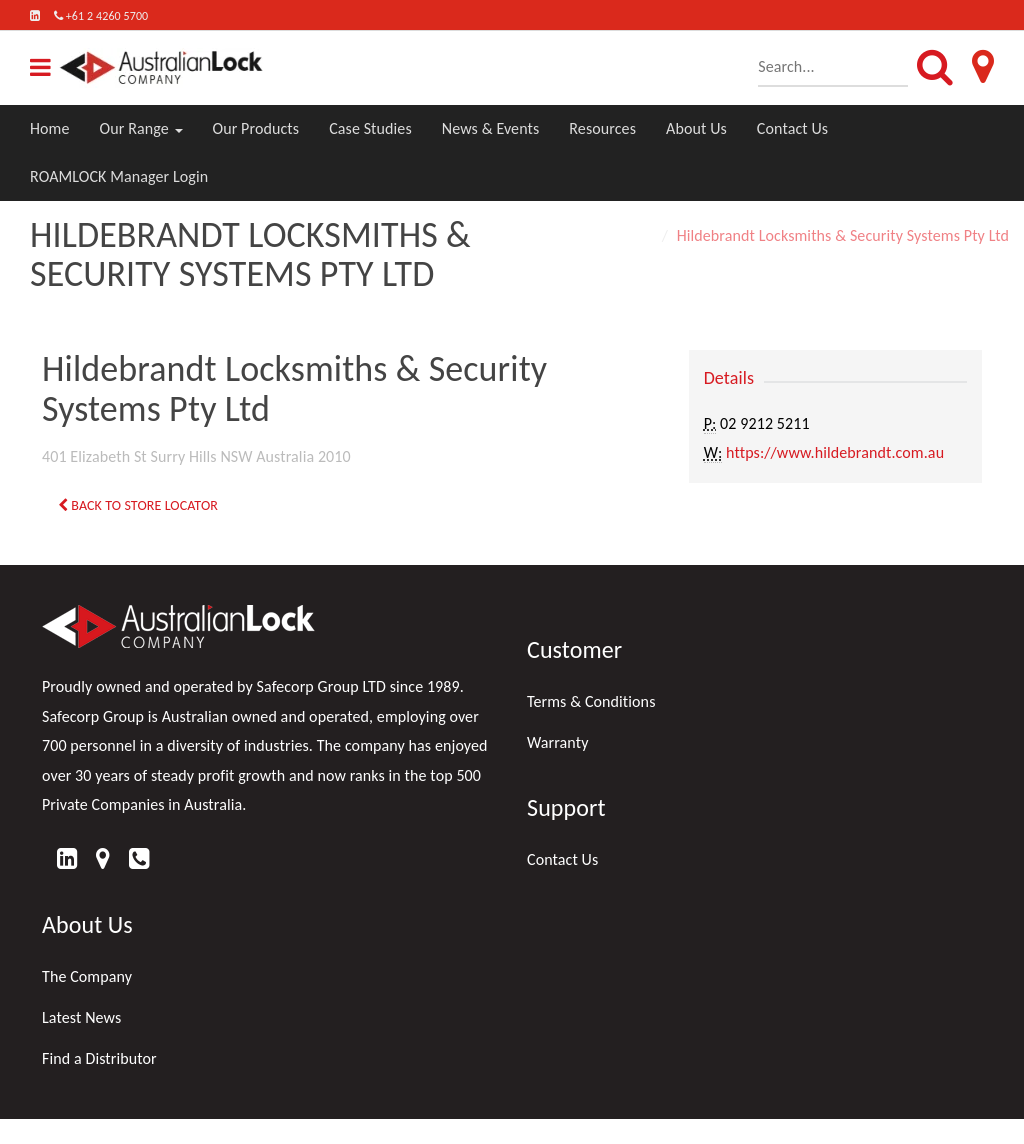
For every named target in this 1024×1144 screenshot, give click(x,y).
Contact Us (792, 128)
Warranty (558, 742)
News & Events (491, 128)
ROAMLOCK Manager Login (119, 176)
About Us (696, 128)
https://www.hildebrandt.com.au (835, 452)
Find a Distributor (99, 1058)
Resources (602, 128)
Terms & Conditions (591, 701)
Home (50, 128)
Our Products (256, 128)
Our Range (141, 128)
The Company (87, 976)
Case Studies (370, 128)
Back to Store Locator (138, 505)
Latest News (81, 1017)
